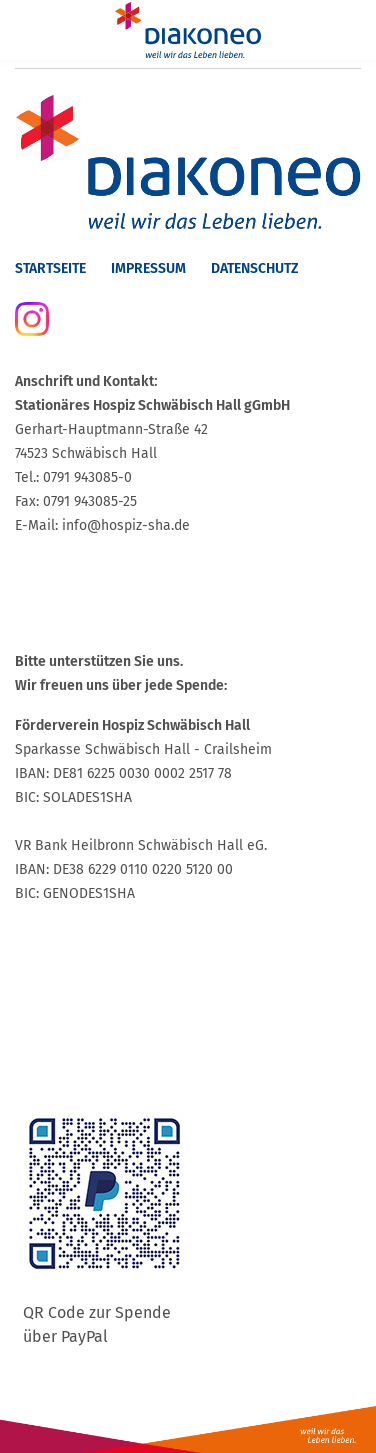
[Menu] (28, 30)
